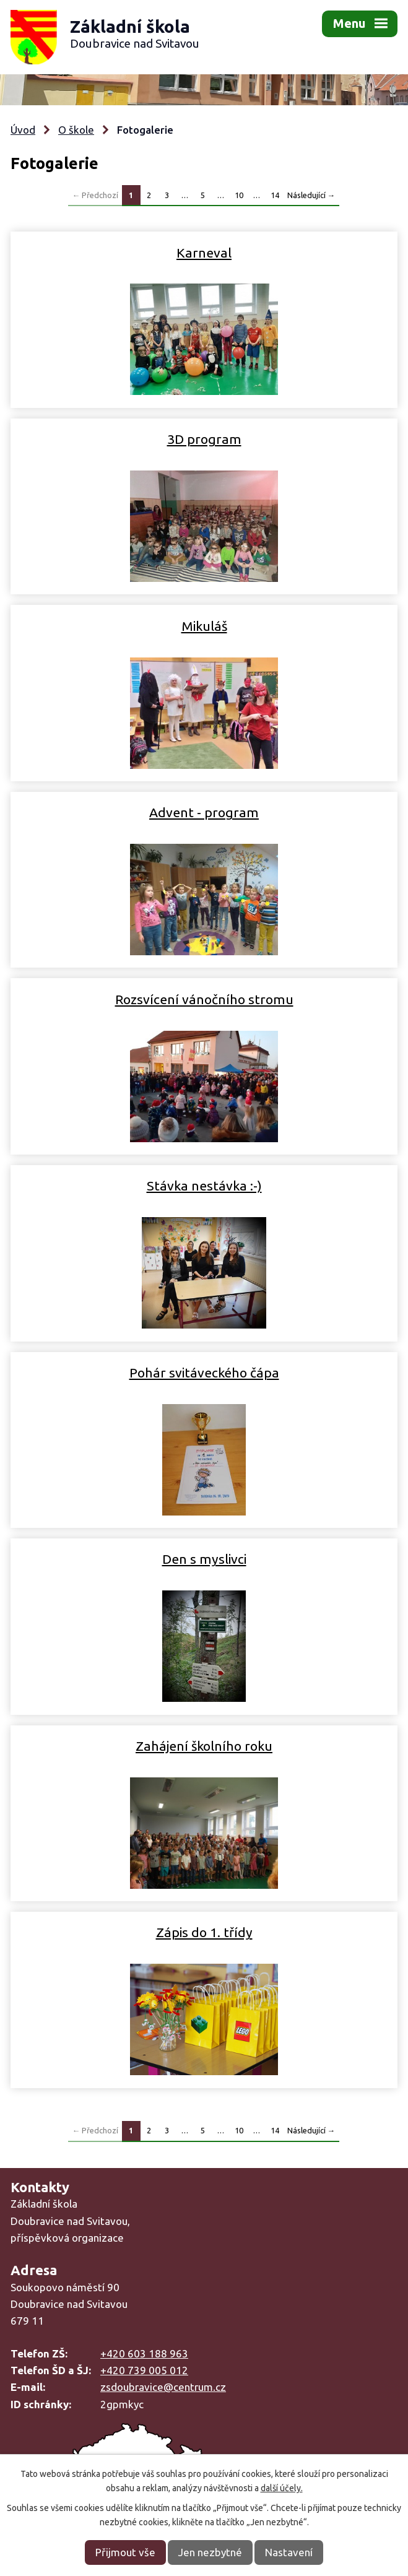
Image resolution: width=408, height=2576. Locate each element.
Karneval (204, 252)
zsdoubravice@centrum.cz (163, 2387)
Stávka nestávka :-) (204, 1185)
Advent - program (204, 812)
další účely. (282, 2488)
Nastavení (289, 2552)
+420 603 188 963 (144, 2353)
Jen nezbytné (210, 2552)
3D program (204, 439)
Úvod (23, 130)
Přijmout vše (125, 2552)
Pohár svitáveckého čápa (204, 1372)
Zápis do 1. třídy (204, 1932)
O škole (76, 130)
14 (275, 195)
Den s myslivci (204, 1558)
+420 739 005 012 (144, 2370)
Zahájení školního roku (204, 1745)
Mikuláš (204, 625)
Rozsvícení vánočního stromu (204, 999)
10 (239, 195)
